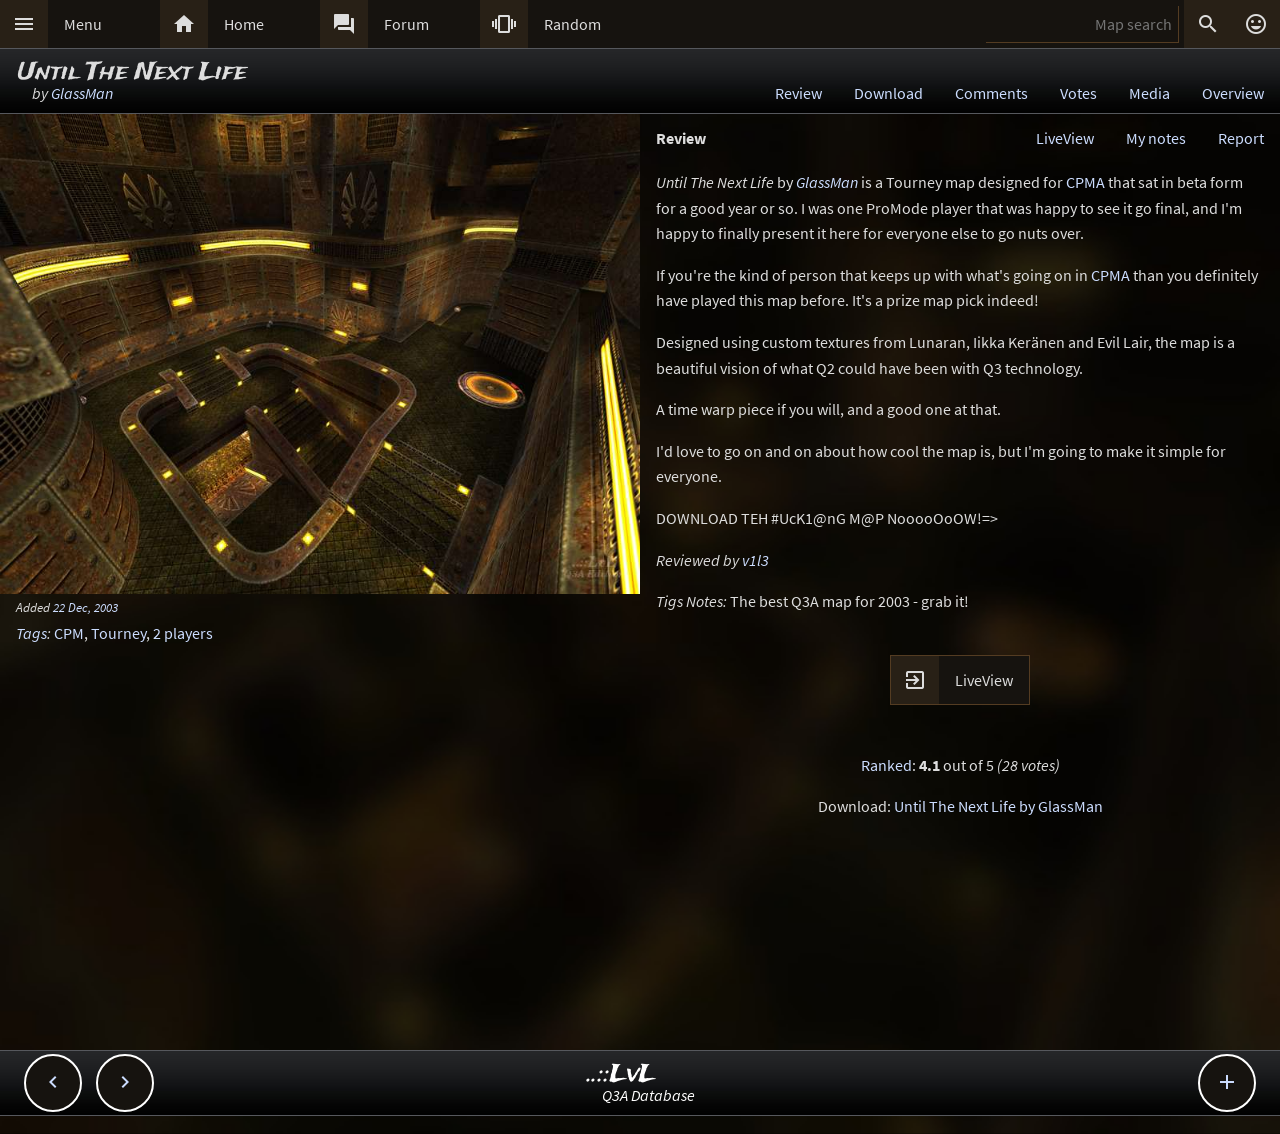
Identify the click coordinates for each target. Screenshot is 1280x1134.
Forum (406, 24)
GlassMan (82, 93)
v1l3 (755, 560)
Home (244, 24)
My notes (1156, 138)
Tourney (118, 633)
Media (1149, 93)
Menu (83, 24)
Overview (1233, 93)
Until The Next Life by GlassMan (998, 806)
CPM (69, 633)
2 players (183, 633)
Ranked (886, 765)
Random (572, 24)
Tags (31, 633)
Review (798, 93)
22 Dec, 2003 (85, 607)
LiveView (1065, 138)
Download (888, 93)
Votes (1078, 93)
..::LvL (621, 1074)
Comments (991, 93)
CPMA (1085, 182)
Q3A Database (648, 1095)
